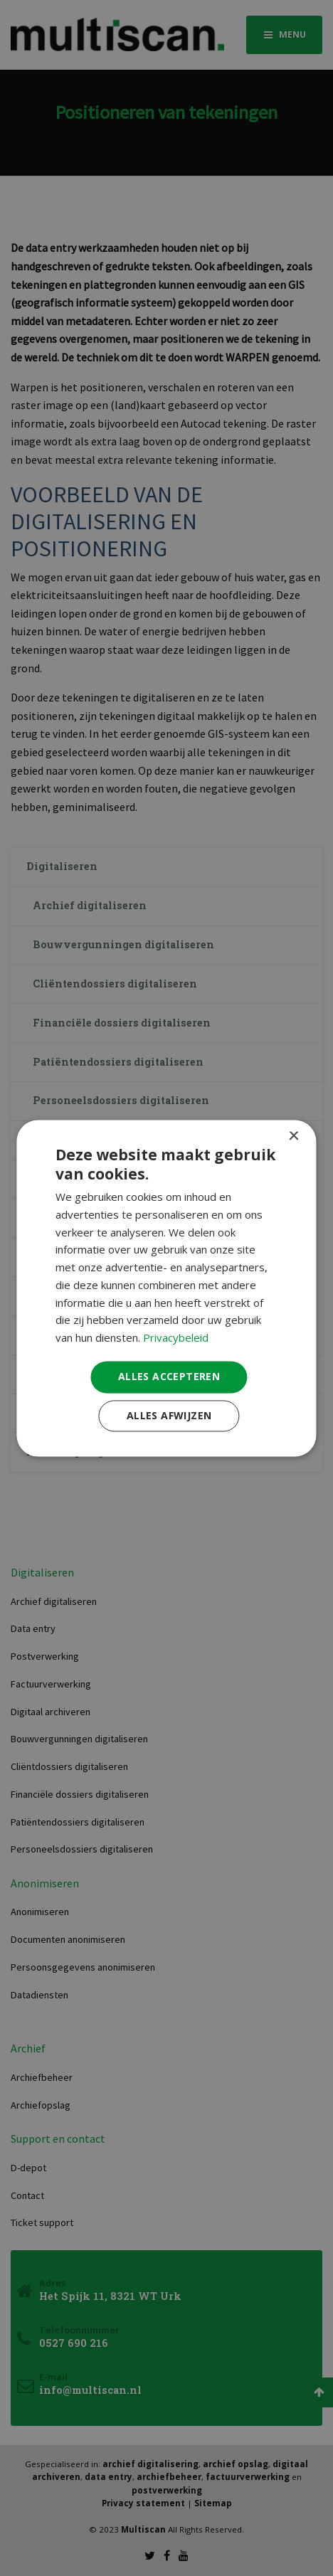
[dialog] (166, 1288)
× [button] (293, 1136)
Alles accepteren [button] (169, 1376)
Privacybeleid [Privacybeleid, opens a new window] (175, 1338)
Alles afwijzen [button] (169, 1415)
